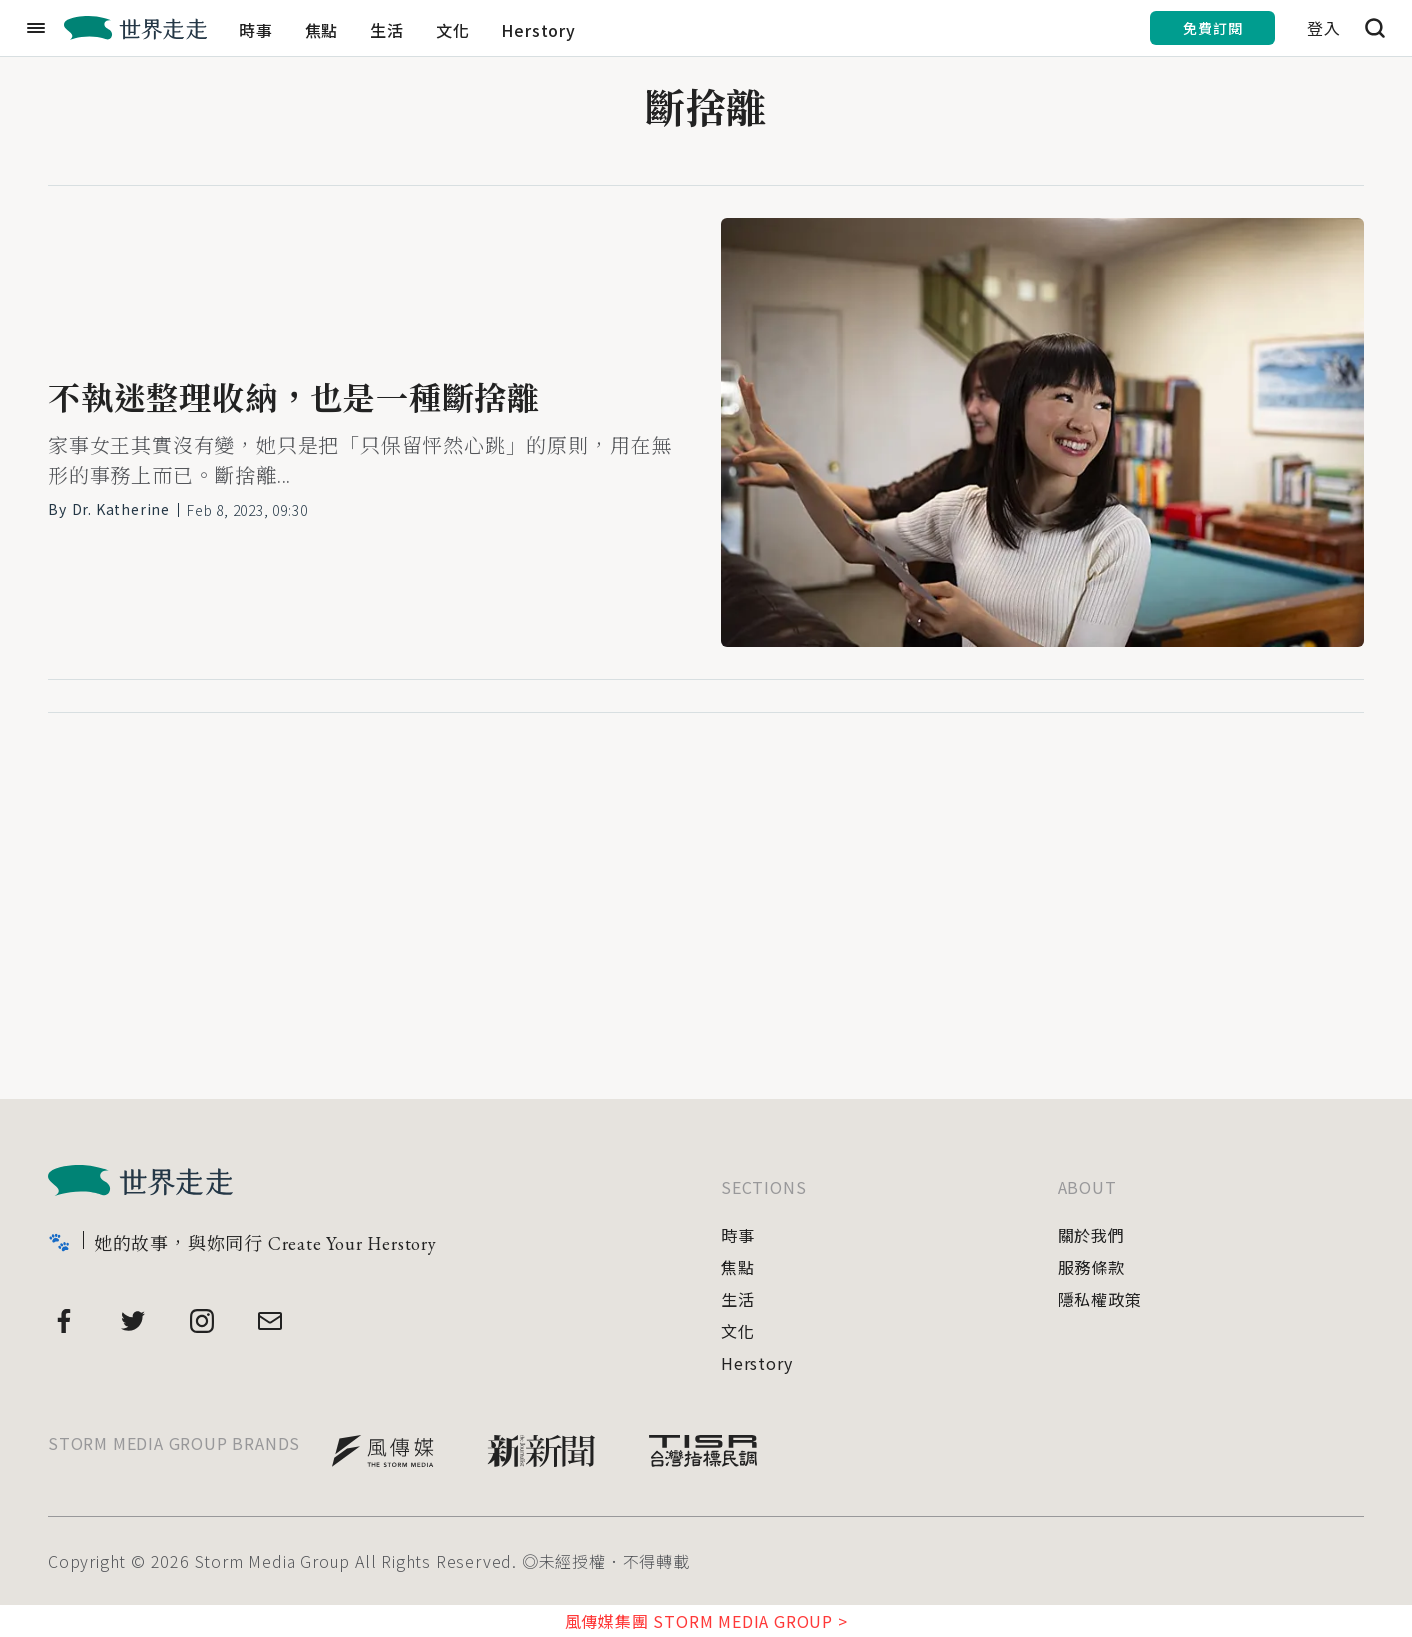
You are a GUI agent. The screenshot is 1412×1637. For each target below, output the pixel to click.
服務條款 (1091, 1267)
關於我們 (1091, 1235)
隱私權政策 (1100, 1299)
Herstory (538, 30)
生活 (387, 30)
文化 (453, 30)
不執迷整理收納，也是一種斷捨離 (294, 399)
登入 (1324, 28)
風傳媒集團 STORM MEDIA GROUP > (706, 1621)
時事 (256, 30)
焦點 (322, 30)
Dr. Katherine (121, 509)
